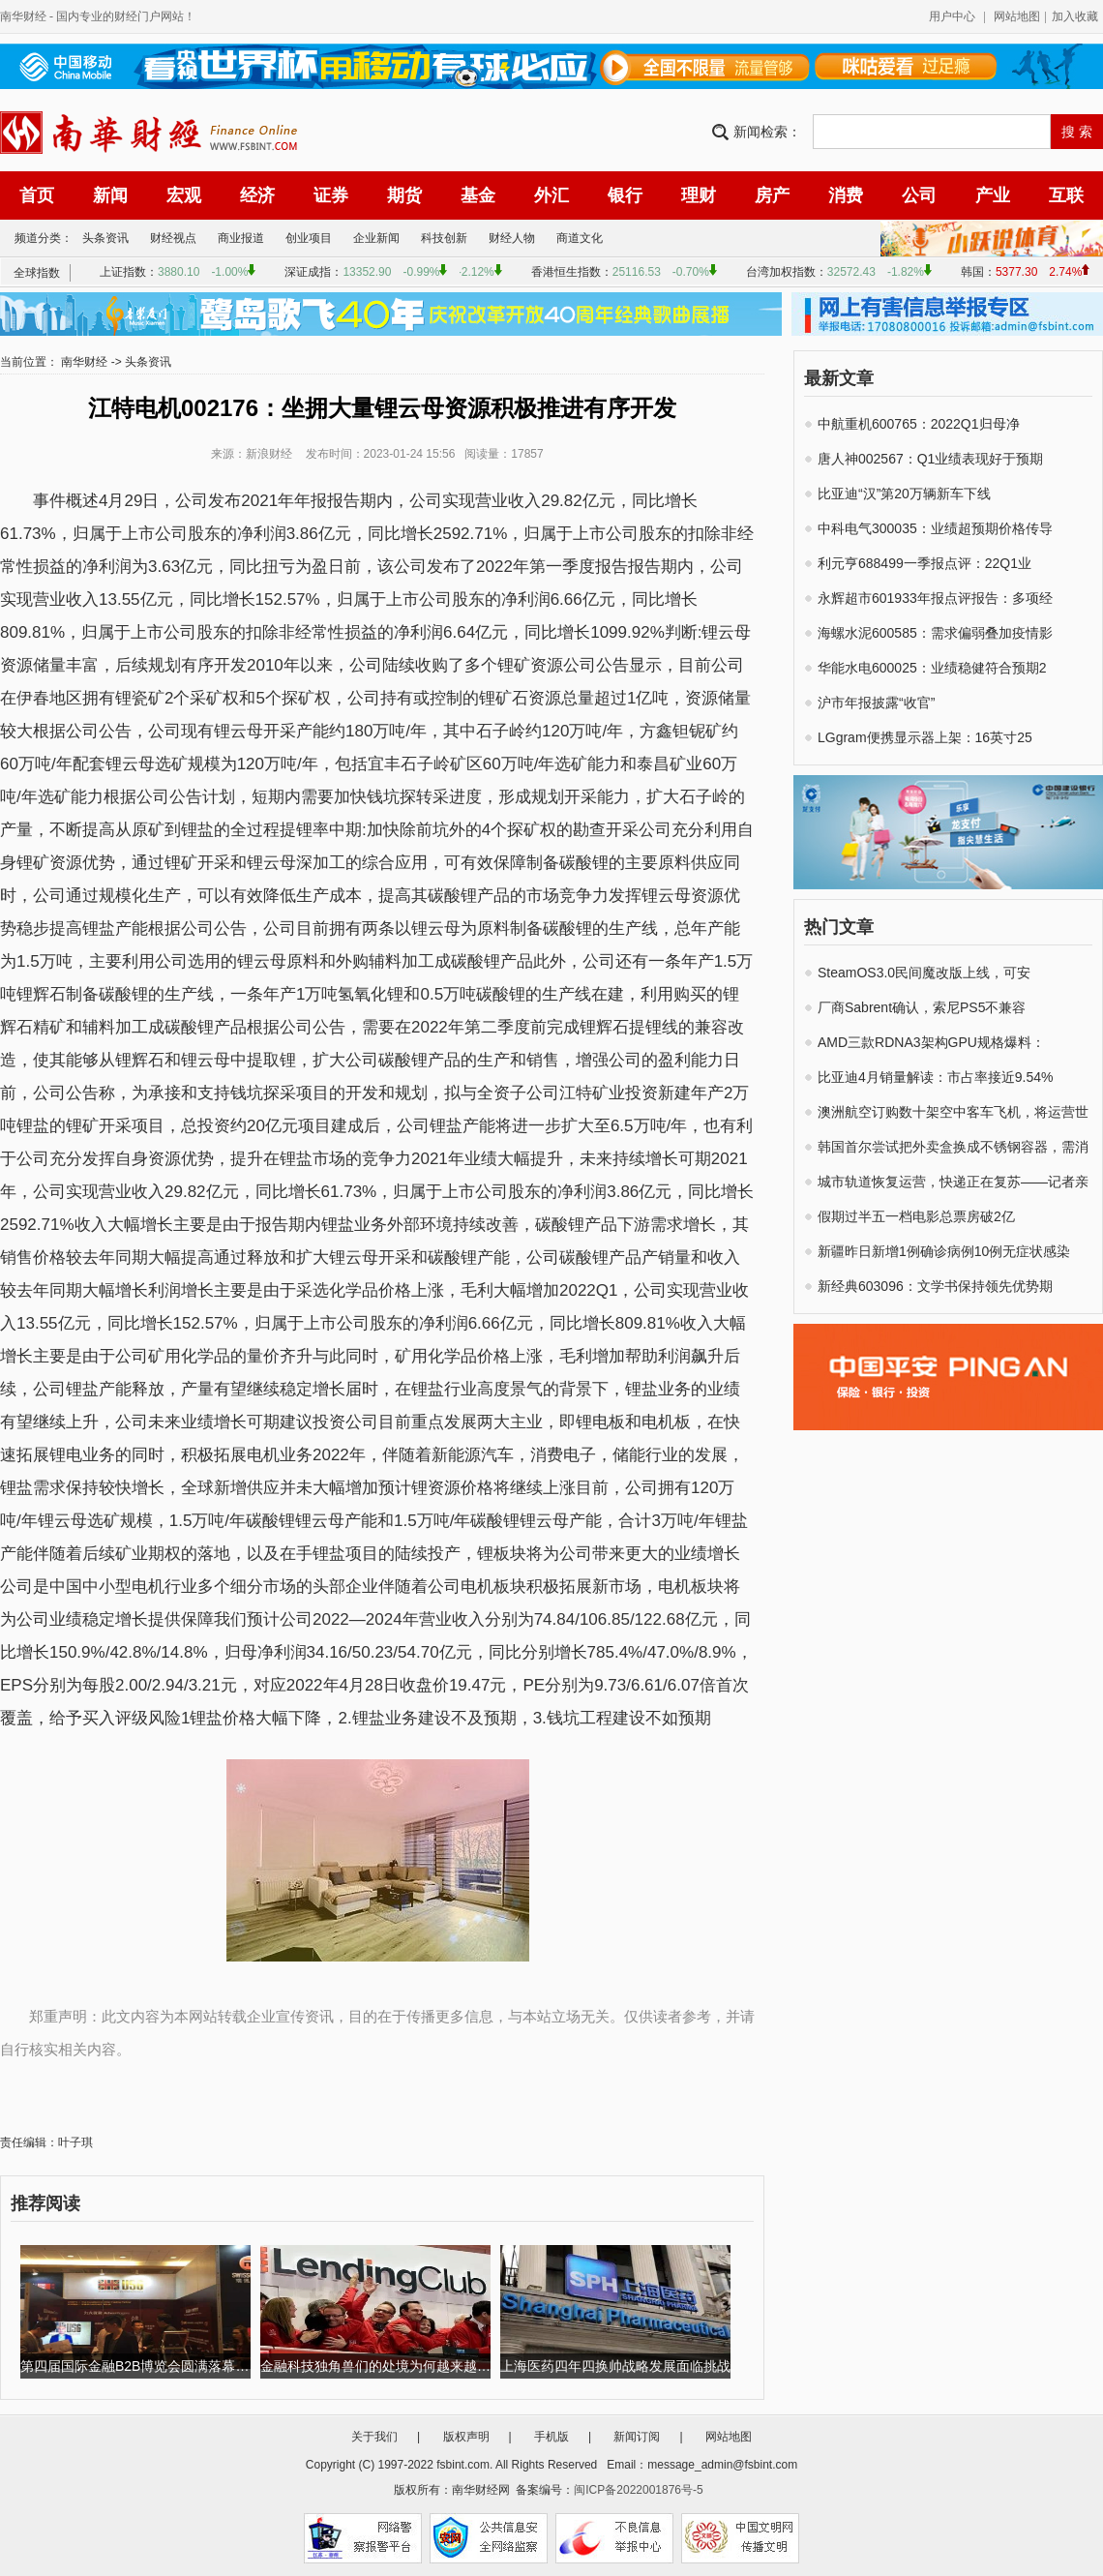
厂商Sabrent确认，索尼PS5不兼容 (922, 1007)
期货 (404, 195)
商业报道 (241, 238)
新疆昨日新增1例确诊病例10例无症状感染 (944, 1251)
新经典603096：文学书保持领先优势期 (935, 1286)
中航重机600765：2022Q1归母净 (919, 424)
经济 (257, 195)
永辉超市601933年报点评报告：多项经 (935, 598)
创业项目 (308, 238)
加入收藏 (1075, 16)
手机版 (551, 2436)
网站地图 (1017, 16)
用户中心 (952, 16)
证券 (330, 195)
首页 (36, 195)
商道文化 (579, 238)
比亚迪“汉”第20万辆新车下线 (904, 493)
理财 (698, 195)
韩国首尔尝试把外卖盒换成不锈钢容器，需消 (953, 1146)
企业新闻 (376, 238)
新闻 (110, 195)
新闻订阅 (636, 2436)
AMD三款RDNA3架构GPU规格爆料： (931, 1042)
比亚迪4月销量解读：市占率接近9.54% (935, 1077)
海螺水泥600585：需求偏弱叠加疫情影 (935, 633)
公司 (919, 195)
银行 (625, 195)
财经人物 (512, 238)
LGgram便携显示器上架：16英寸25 (925, 737)
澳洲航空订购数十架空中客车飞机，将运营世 (953, 1112)
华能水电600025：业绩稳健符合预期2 (932, 667)
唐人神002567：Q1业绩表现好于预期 (930, 458)
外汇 (551, 195)
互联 (1066, 195)
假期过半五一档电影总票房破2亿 (916, 1216)
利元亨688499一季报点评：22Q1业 (924, 563)
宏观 (183, 195)
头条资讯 (105, 238)
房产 (772, 195)
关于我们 (374, 2436)
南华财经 (23, 16)
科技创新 (444, 238)
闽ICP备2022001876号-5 (638, 2490)
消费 (845, 195)
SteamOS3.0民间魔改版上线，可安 (924, 972)
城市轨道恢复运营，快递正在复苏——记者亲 (953, 1181)
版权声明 (466, 2436)
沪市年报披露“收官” (876, 702)
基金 (478, 195)
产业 (992, 195)
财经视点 (173, 238)
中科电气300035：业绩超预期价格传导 (935, 528)
